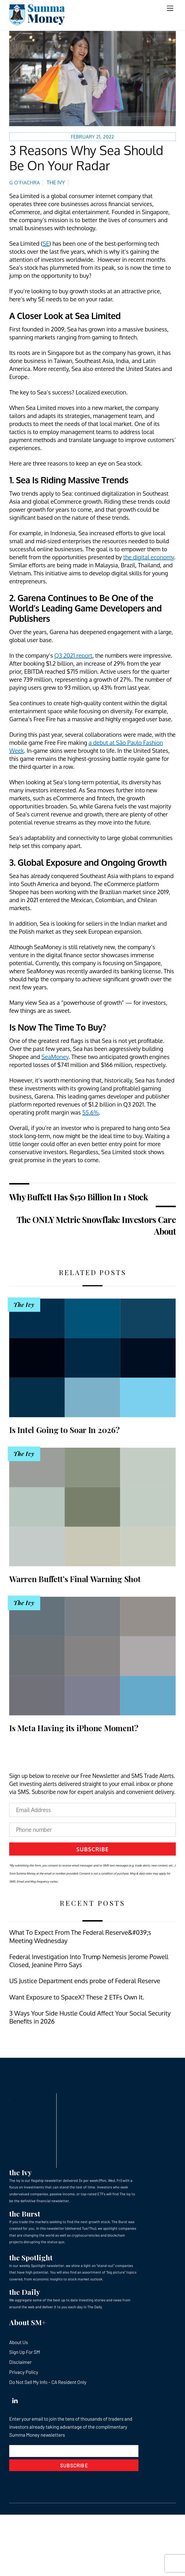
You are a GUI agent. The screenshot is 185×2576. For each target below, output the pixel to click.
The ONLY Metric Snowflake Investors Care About (96, 1225)
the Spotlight (31, 2257)
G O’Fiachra (24, 182)
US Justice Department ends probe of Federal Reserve (84, 1981)
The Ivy (56, 182)
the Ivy (20, 2172)
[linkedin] (15, 2399)
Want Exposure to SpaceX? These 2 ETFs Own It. (76, 1997)
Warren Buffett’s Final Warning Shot (74, 1579)
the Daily (24, 2291)
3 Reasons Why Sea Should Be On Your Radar (86, 157)
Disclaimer (20, 2362)
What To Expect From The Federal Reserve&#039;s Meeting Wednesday (80, 1936)
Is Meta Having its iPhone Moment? (73, 1728)
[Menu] (170, 8)
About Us (18, 2342)
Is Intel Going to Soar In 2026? (64, 1429)
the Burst (24, 2213)
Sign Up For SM (24, 2352)
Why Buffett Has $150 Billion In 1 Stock (78, 1196)
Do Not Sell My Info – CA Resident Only (47, 2382)
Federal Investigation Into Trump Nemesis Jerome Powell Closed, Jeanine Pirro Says (88, 1961)
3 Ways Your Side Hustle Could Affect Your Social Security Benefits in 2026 (90, 2017)
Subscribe (92, 1849)
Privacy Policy (23, 2372)
